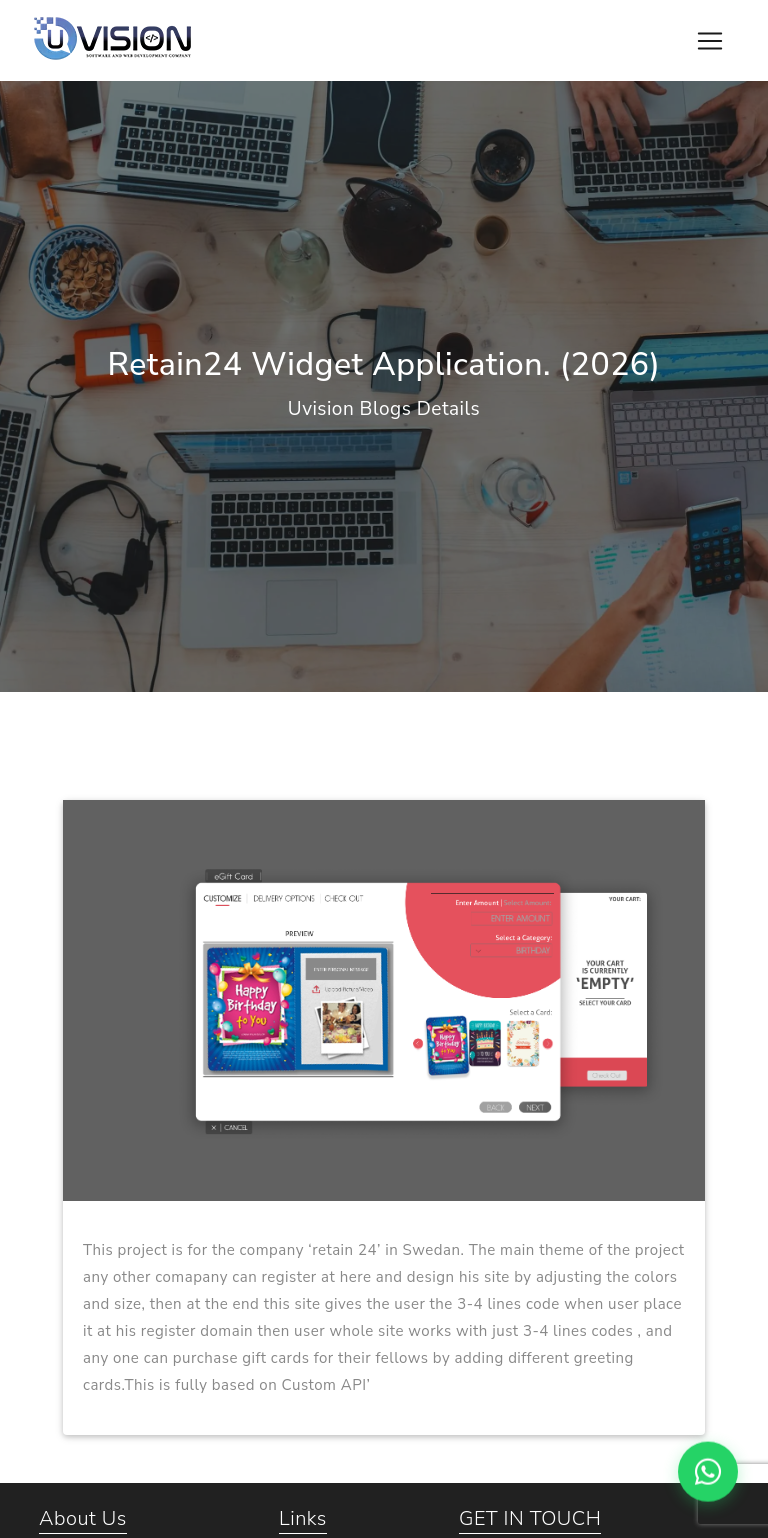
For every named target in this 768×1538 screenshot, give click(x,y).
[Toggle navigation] (710, 41)
